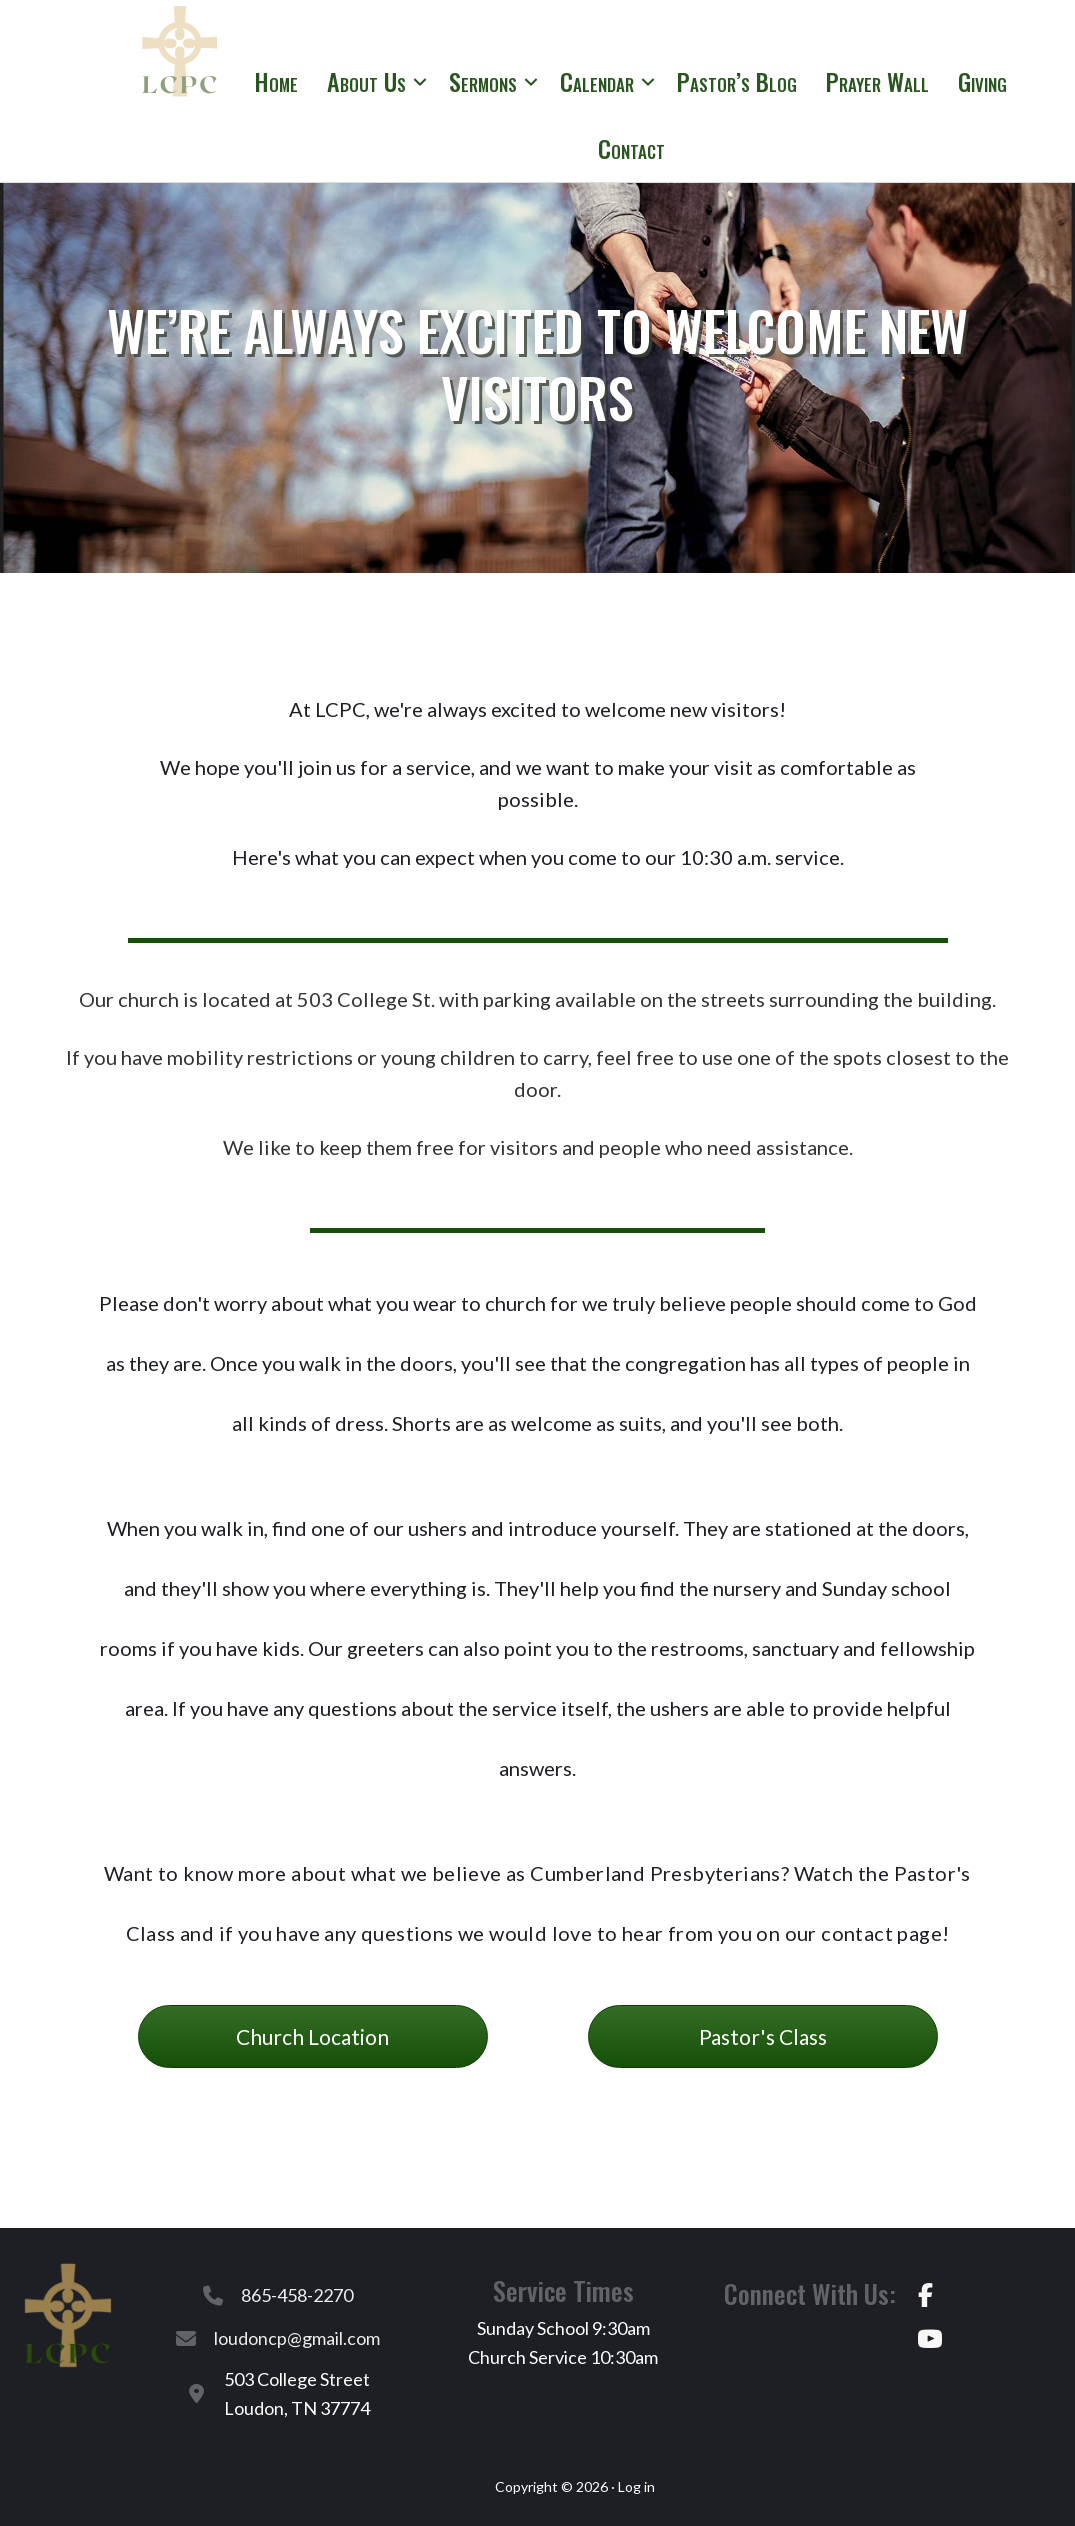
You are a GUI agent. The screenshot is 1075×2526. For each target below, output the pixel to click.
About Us (366, 81)
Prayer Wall (877, 81)
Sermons (483, 81)
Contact (631, 148)
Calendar (597, 81)
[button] (420, 81)
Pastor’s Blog (737, 81)
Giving (982, 81)
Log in (636, 2486)
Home (276, 81)
